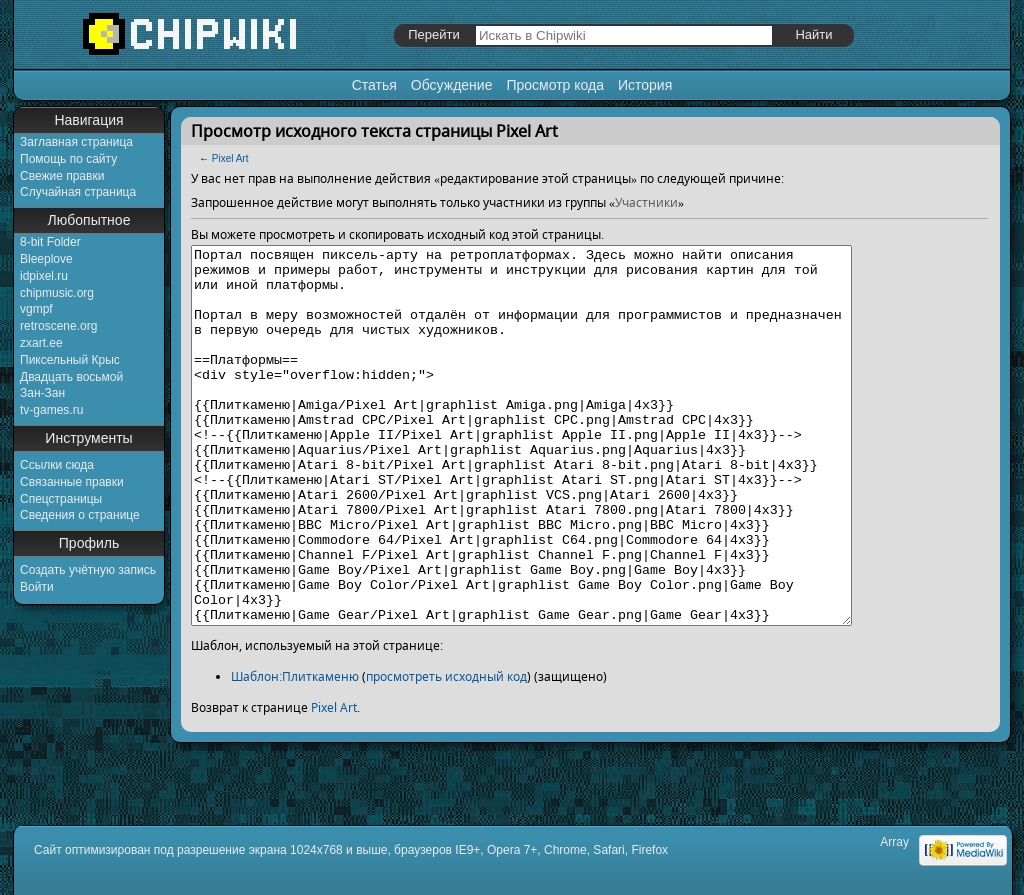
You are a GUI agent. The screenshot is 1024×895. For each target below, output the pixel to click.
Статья (374, 85)
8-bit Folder (50, 242)
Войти (37, 587)
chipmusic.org (57, 293)
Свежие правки (62, 176)
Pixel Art (230, 158)
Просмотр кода (555, 85)
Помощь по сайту (68, 159)
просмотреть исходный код (446, 751)
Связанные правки (72, 482)
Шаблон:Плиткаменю (295, 751)
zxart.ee (41, 343)
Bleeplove (46, 259)
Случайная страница (78, 192)
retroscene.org (58, 326)
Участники (646, 202)
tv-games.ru (51, 410)
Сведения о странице (80, 515)
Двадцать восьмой (71, 377)
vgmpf (36, 309)
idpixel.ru (44, 276)
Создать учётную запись (88, 570)
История (645, 85)
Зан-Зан (42, 393)
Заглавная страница (76, 142)
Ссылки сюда (57, 465)
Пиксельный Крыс (70, 360)
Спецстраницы (61, 499)
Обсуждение (452, 85)
